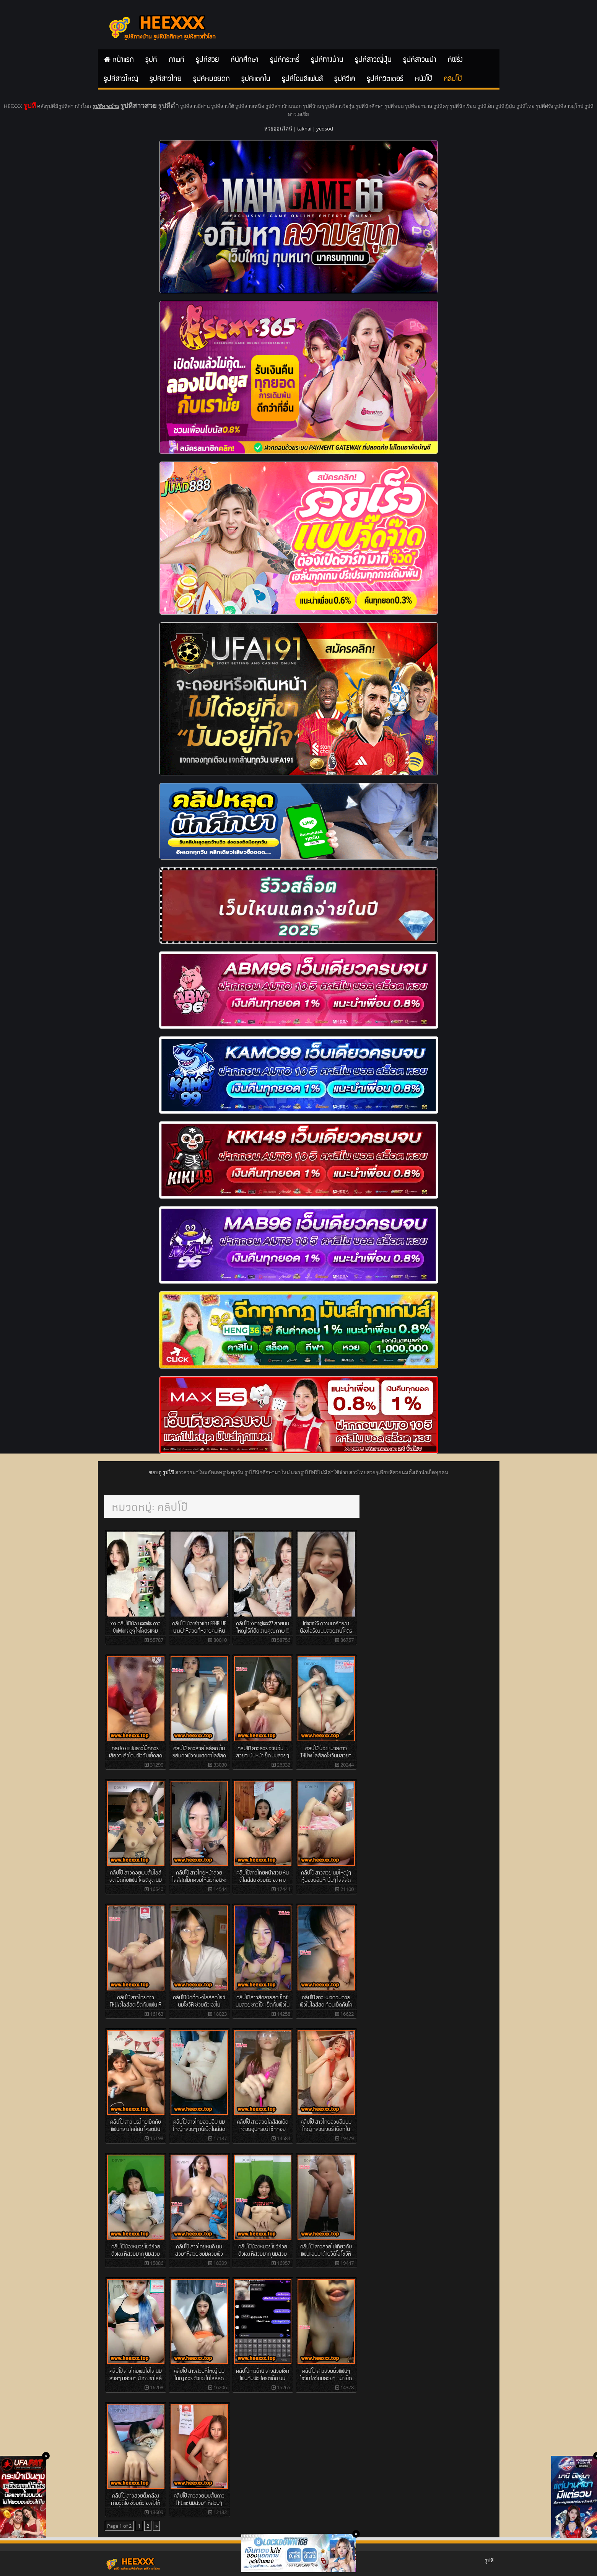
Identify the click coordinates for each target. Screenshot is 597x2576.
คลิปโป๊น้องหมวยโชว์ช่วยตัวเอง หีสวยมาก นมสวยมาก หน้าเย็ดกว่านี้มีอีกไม (262, 2253)
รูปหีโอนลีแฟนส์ (302, 78)
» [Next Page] (156, 2525)
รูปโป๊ (168, 1472)
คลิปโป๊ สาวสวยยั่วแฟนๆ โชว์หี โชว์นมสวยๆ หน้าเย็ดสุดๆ (326, 2377)
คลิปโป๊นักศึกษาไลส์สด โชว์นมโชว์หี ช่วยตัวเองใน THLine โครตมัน (199, 2004)
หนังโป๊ (423, 78)
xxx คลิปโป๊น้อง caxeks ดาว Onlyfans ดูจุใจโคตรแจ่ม (136, 1626)
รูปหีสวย (207, 59)
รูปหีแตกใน (255, 78)
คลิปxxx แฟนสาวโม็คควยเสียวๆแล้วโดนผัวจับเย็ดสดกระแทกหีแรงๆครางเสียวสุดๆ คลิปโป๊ (135, 1758)
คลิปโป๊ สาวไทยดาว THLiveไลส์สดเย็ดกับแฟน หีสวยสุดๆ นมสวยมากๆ (135, 2004)
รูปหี (151, 59)
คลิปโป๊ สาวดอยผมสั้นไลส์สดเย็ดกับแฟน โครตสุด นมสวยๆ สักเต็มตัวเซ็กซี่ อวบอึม (135, 1882)
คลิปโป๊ (453, 78)
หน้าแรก (123, 59)
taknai (304, 128)
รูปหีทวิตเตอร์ (385, 78)
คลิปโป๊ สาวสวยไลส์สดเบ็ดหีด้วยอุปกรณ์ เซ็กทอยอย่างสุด (263, 2128)
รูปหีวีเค (344, 78)
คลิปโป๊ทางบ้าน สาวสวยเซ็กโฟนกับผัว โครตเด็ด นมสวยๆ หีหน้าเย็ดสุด (262, 2377)
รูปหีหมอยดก (211, 78)
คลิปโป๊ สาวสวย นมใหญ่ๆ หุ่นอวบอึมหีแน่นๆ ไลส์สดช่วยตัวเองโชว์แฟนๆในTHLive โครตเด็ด (326, 1882)
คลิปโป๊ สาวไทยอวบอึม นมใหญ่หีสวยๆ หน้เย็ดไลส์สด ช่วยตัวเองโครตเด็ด (199, 2128)
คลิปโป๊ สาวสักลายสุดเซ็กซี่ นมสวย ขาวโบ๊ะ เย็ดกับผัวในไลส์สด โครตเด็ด (263, 2004)
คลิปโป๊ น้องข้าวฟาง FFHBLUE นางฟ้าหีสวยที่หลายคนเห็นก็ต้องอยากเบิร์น (199, 1630)
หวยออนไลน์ (278, 128)
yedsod (324, 128)
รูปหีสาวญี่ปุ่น (373, 59)
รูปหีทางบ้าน (327, 59)
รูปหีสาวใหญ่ (121, 78)
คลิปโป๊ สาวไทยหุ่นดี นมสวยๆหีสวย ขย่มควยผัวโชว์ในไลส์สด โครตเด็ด (199, 2253)
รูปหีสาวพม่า (419, 59)
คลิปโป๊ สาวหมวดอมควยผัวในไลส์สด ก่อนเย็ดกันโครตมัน (326, 2004)
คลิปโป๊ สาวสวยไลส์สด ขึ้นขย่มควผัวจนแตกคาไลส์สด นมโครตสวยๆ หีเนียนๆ (199, 1754)
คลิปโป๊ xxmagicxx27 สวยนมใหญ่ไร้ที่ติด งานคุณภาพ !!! (263, 1626)
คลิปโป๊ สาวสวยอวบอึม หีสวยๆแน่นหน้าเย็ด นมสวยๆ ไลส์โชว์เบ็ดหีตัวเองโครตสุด (263, 1754)
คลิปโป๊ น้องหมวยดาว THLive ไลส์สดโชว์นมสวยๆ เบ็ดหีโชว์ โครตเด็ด (325, 1754)
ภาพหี (176, 59)
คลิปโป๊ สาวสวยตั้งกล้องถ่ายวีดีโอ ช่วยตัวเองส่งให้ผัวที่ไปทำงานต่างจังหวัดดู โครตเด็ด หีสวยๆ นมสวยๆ (135, 2505)
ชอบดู (156, 1472)
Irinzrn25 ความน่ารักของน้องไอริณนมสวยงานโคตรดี (326, 1630)
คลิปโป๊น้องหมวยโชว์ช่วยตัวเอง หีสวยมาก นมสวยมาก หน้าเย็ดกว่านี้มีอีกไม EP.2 (135, 2256)
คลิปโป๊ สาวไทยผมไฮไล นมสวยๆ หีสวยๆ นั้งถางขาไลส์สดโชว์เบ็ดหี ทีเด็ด (135, 2377)
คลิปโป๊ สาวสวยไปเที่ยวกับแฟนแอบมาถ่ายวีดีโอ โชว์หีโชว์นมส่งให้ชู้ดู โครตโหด (326, 2253)
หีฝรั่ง (455, 59)
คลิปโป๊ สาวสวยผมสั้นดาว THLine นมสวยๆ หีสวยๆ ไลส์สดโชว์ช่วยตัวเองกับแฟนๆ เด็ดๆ (199, 2505)
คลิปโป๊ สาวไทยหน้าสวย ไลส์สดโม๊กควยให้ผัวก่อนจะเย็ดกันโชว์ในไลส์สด (199, 1879)
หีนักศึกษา (245, 59)
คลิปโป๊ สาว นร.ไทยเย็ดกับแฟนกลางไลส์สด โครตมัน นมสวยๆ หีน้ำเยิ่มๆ (135, 2128)
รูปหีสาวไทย (166, 78)
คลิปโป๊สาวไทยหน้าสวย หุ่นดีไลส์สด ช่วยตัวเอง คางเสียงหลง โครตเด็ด (262, 1879)
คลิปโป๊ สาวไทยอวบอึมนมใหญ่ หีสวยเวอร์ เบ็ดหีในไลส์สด (326, 2128)
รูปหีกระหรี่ (284, 59)
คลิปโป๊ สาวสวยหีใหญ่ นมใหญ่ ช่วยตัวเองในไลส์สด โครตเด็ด (199, 2377)
